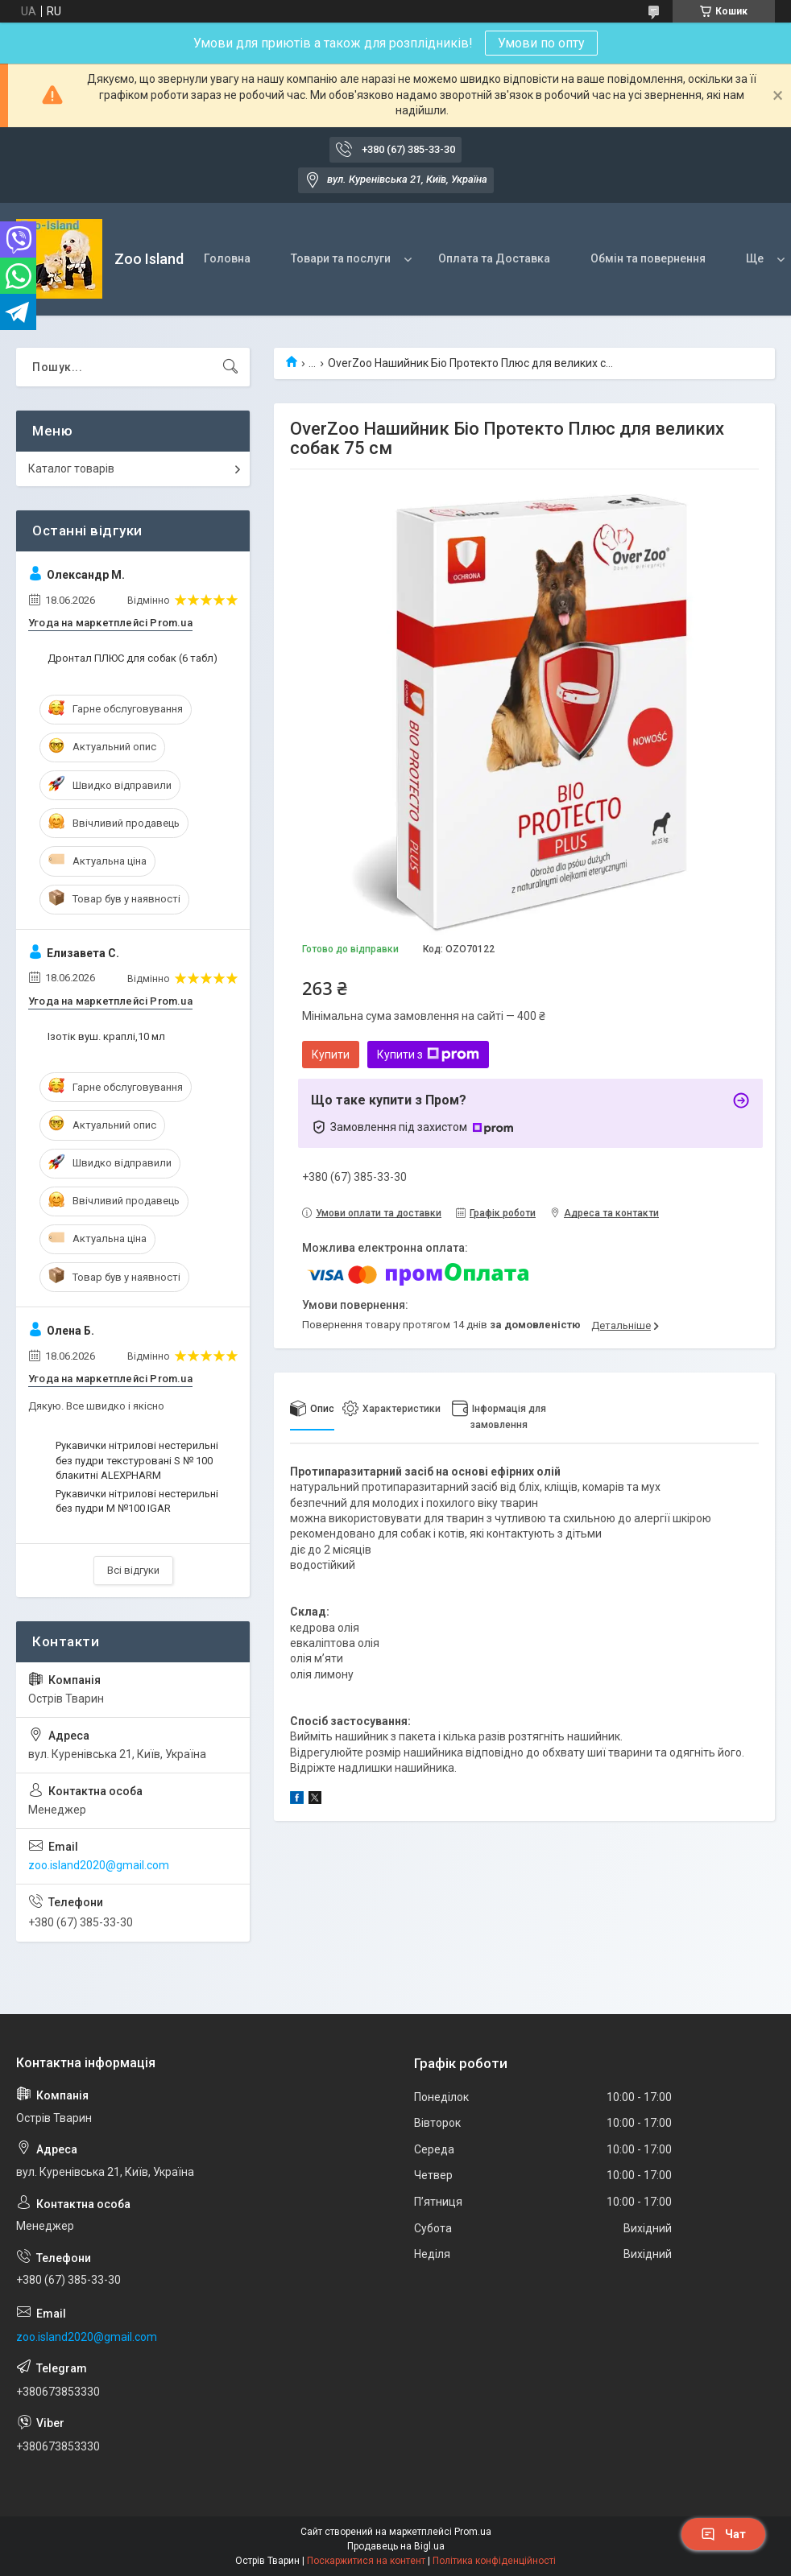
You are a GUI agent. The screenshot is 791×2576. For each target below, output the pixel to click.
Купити (331, 1054)
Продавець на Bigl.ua (396, 2546)
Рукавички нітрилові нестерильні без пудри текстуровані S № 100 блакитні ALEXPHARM (137, 1459)
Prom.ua (472, 2531)
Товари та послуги (341, 258)
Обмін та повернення (648, 258)
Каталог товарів (71, 468)
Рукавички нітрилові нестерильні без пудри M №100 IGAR (137, 1501)
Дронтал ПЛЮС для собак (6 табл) (132, 658)
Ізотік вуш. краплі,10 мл (106, 1036)
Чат (723, 2534)
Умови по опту (541, 43)
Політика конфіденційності (494, 2560)
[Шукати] (230, 367)
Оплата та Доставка (494, 258)
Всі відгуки (133, 1570)
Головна (227, 258)
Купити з (428, 1054)
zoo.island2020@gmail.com (98, 1865)
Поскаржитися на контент (366, 2560)
